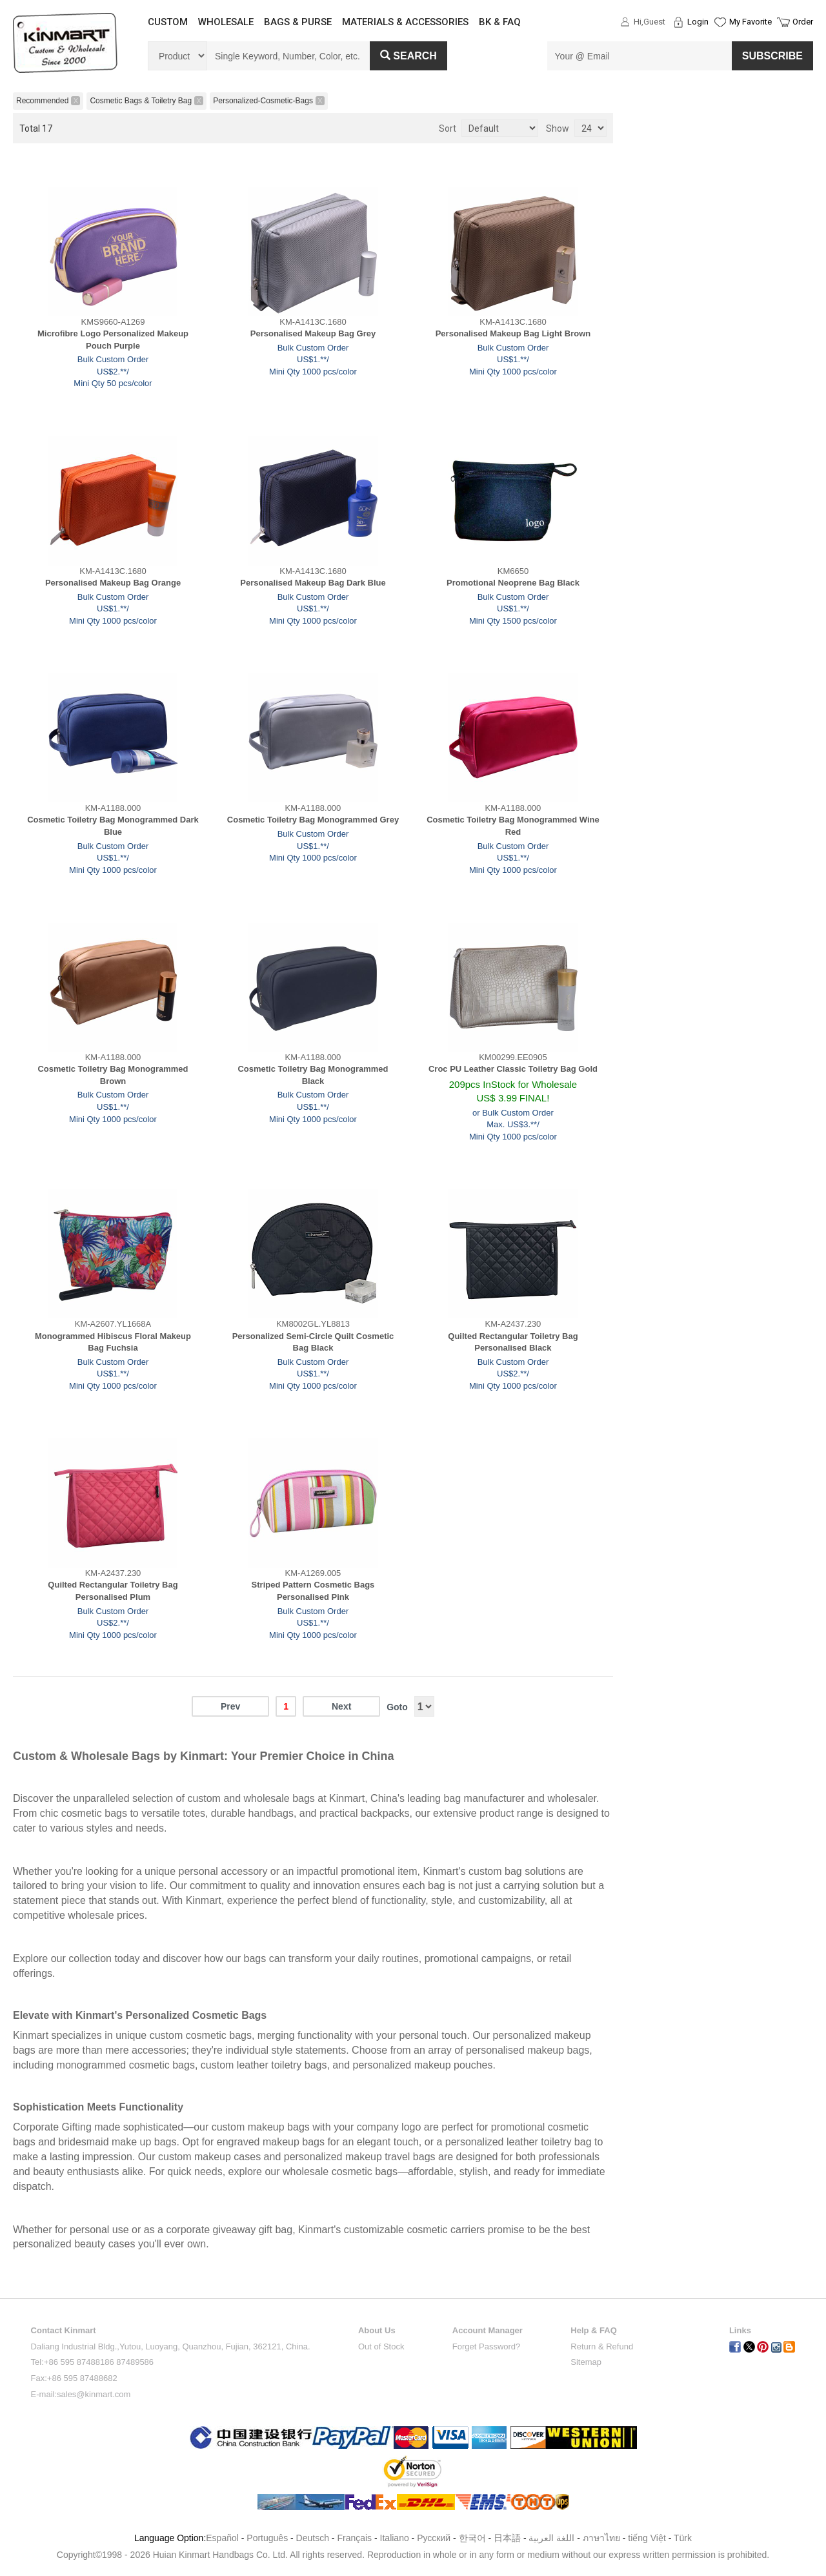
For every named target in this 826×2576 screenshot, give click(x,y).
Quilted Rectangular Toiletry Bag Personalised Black (513, 1342)
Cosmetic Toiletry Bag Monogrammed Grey (313, 819)
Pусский (433, 2538)
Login (698, 21)
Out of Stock (381, 2346)
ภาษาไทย (601, 2538)
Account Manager (487, 2330)
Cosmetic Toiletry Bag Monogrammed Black (312, 1075)
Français (354, 2538)
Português (267, 2538)
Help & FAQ (593, 2330)
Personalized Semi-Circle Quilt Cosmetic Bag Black (313, 1342)
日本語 (507, 2538)
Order (802, 21)
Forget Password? (486, 2346)
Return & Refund (601, 2346)
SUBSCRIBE (772, 55)
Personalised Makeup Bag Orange (113, 583)
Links (740, 2330)
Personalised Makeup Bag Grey (313, 333)
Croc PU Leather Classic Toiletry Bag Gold (513, 1069)
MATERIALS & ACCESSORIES (405, 22)
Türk (683, 2538)
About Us (377, 2330)
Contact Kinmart (63, 2330)
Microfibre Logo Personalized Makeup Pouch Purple (112, 340)
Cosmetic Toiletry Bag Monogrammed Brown (112, 1075)
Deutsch (312, 2538)
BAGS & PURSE (298, 22)
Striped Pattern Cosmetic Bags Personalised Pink (313, 1591)
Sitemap (585, 2362)
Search (408, 55)
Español (222, 2538)
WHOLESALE (226, 22)
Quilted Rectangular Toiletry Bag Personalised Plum (112, 1591)
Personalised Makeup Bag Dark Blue (312, 583)
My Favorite (750, 21)
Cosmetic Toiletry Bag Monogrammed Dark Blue (113, 826)
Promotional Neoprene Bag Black (513, 583)
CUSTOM (168, 22)
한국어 (472, 2538)
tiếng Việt (647, 2538)
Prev (230, 1706)
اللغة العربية (553, 2538)
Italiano (394, 2538)
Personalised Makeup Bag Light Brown (513, 333)
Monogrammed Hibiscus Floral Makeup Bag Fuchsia (113, 1342)
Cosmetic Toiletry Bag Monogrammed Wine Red (513, 826)
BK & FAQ (500, 22)
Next (341, 1706)
